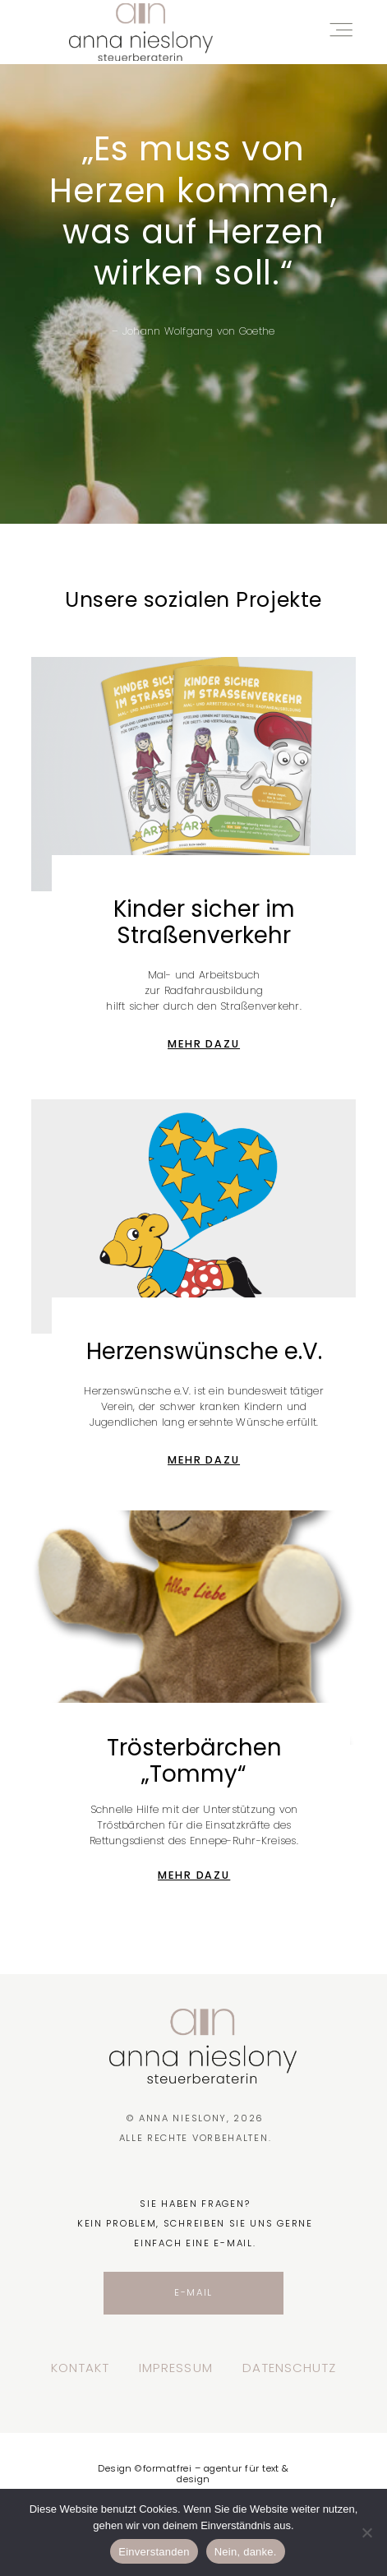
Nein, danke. (245, 2552)
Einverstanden (153, 2552)
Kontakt (80, 2368)
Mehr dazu (204, 1044)
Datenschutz (289, 2368)
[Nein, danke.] (366, 2532)
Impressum (176, 2368)
